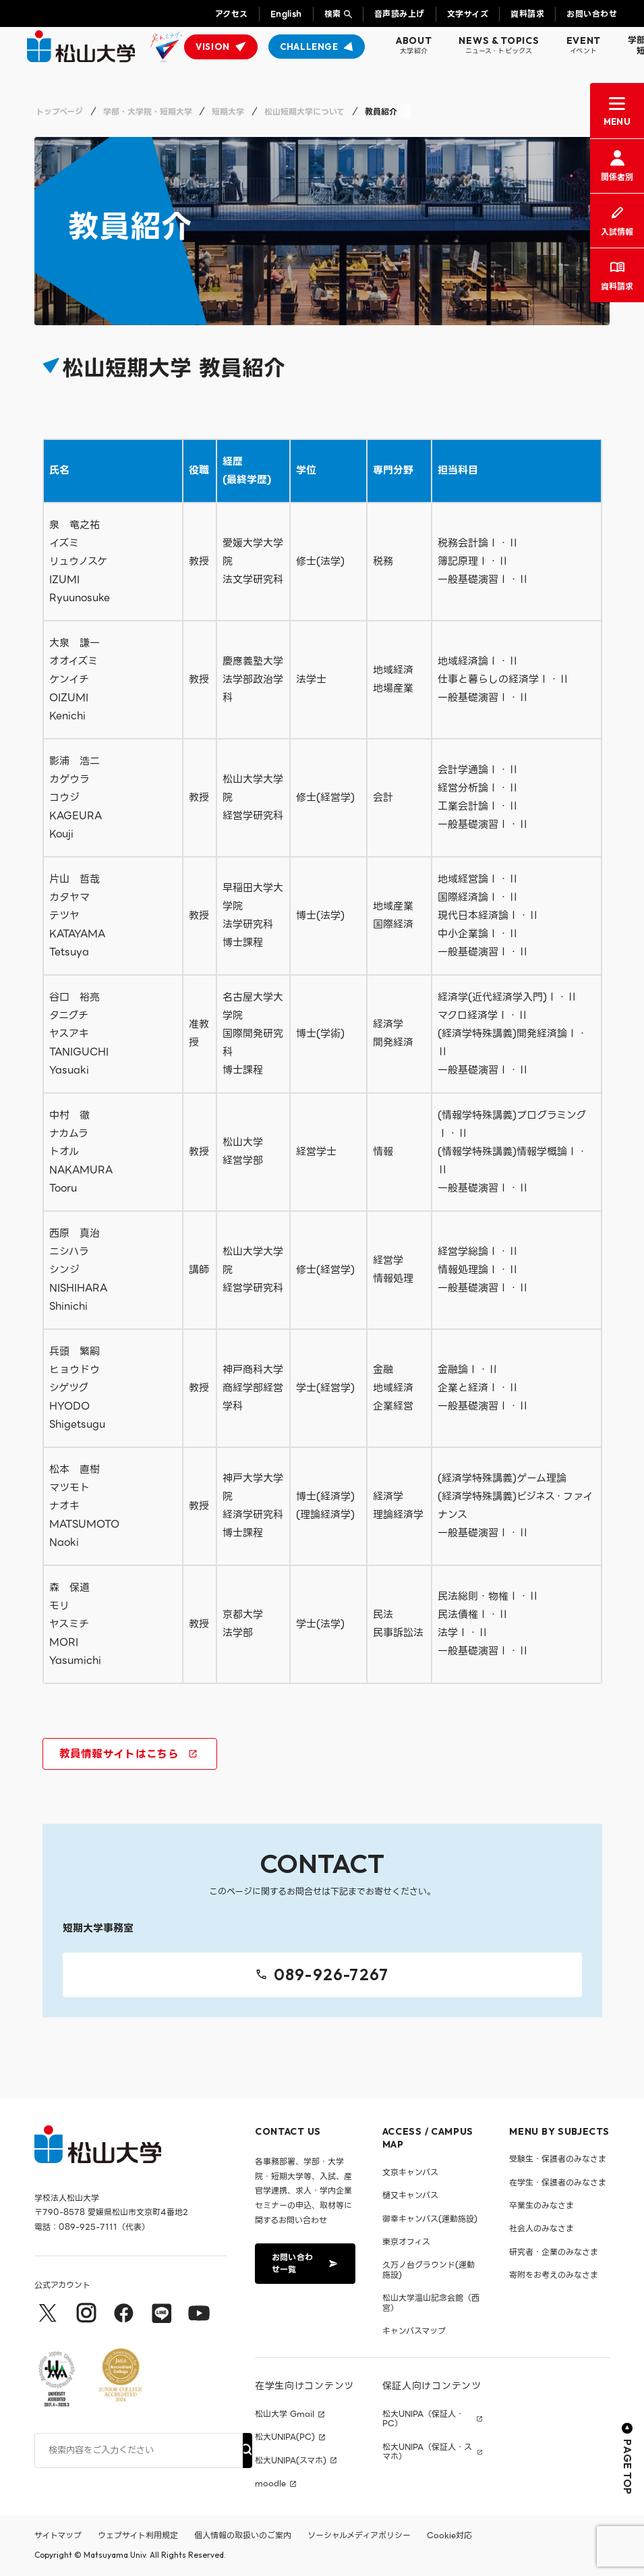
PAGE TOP (627, 2459)
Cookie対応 (449, 2535)
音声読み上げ (399, 13)
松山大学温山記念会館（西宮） (430, 2302)
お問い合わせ (591, 13)
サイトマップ (58, 2535)
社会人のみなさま (541, 2228)
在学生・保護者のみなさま (557, 2182)
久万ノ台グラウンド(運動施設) (428, 2270)
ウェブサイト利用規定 (138, 2535)
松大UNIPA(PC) (285, 2437)
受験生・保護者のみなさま (557, 2158)
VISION (213, 46)
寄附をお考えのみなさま (553, 2274)
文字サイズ (467, 13)
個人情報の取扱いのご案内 (242, 2535)
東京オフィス (406, 2241)
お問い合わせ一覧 (304, 2263)
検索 (332, 13)
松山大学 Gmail (284, 2414)
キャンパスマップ (414, 2330)
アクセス (231, 13)
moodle (270, 2483)
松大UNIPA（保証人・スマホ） (427, 2452)
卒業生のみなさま (541, 2205)
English (286, 13)
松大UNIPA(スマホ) (290, 2460)
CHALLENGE (309, 46)
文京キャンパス (410, 2172)
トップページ (59, 111)
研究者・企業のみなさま (553, 2251)
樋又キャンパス (410, 2195)
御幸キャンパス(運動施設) (429, 2218)
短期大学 (228, 111)
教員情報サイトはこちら (128, 1754)
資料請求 (527, 13)
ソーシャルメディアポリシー (359, 2535)
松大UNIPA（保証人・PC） (423, 2419)
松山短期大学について (304, 111)
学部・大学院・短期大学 (147, 111)
